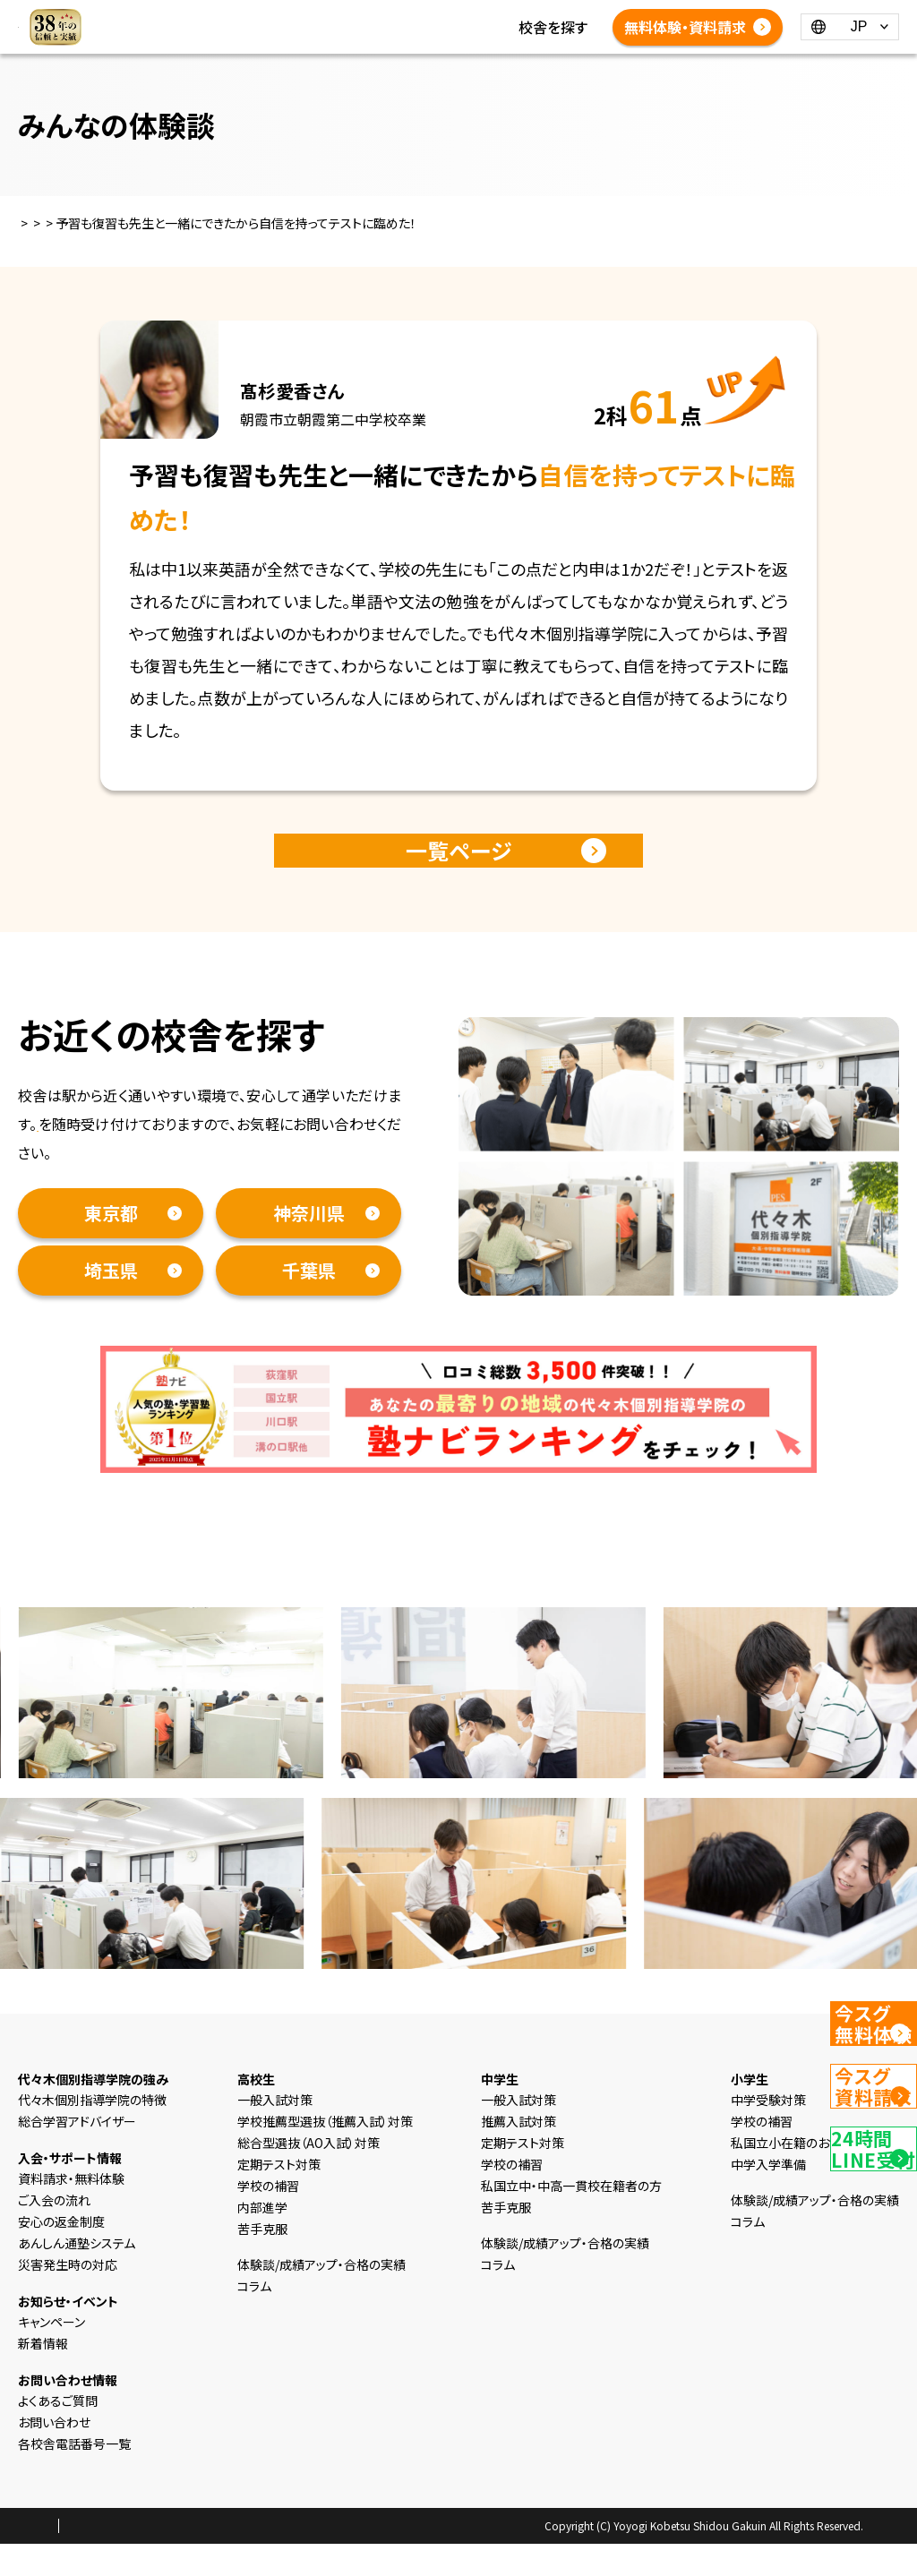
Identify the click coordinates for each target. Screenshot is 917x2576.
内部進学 (262, 2239)
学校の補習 (268, 2218)
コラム (452, 27)
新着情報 (390, 27)
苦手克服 (262, 2261)
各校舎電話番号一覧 (531, 70)
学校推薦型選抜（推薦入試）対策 (325, 2153)
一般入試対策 (275, 2132)
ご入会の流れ (54, 2232)
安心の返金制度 (61, 2254)
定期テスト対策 (279, 2196)
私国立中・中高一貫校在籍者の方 (571, 2218)
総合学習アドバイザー (77, 2153)
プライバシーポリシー (111, 2559)
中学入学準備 (768, 2196)
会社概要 (203, 2559)
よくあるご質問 (407, 70)
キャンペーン (51, 2354)
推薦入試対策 (518, 2153)
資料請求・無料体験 (98, 1156)
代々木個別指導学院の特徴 (92, 2132)
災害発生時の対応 (67, 2297)
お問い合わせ (54, 2454)
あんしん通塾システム (76, 2275)
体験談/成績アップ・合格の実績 (458, 48)
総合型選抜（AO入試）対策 (308, 2175)
